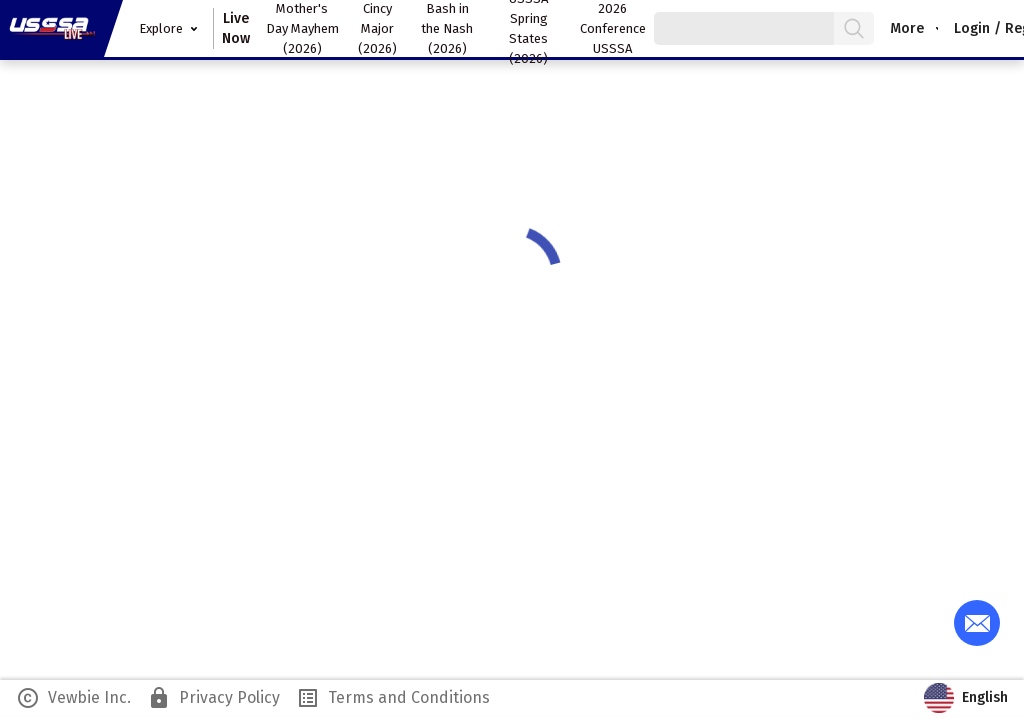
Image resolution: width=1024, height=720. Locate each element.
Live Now (236, 28)
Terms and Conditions (393, 698)
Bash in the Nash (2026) (447, 28)
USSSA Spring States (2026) (528, 28)
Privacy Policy (213, 698)
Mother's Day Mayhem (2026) (302, 28)
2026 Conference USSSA (613, 28)
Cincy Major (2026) (377, 28)
